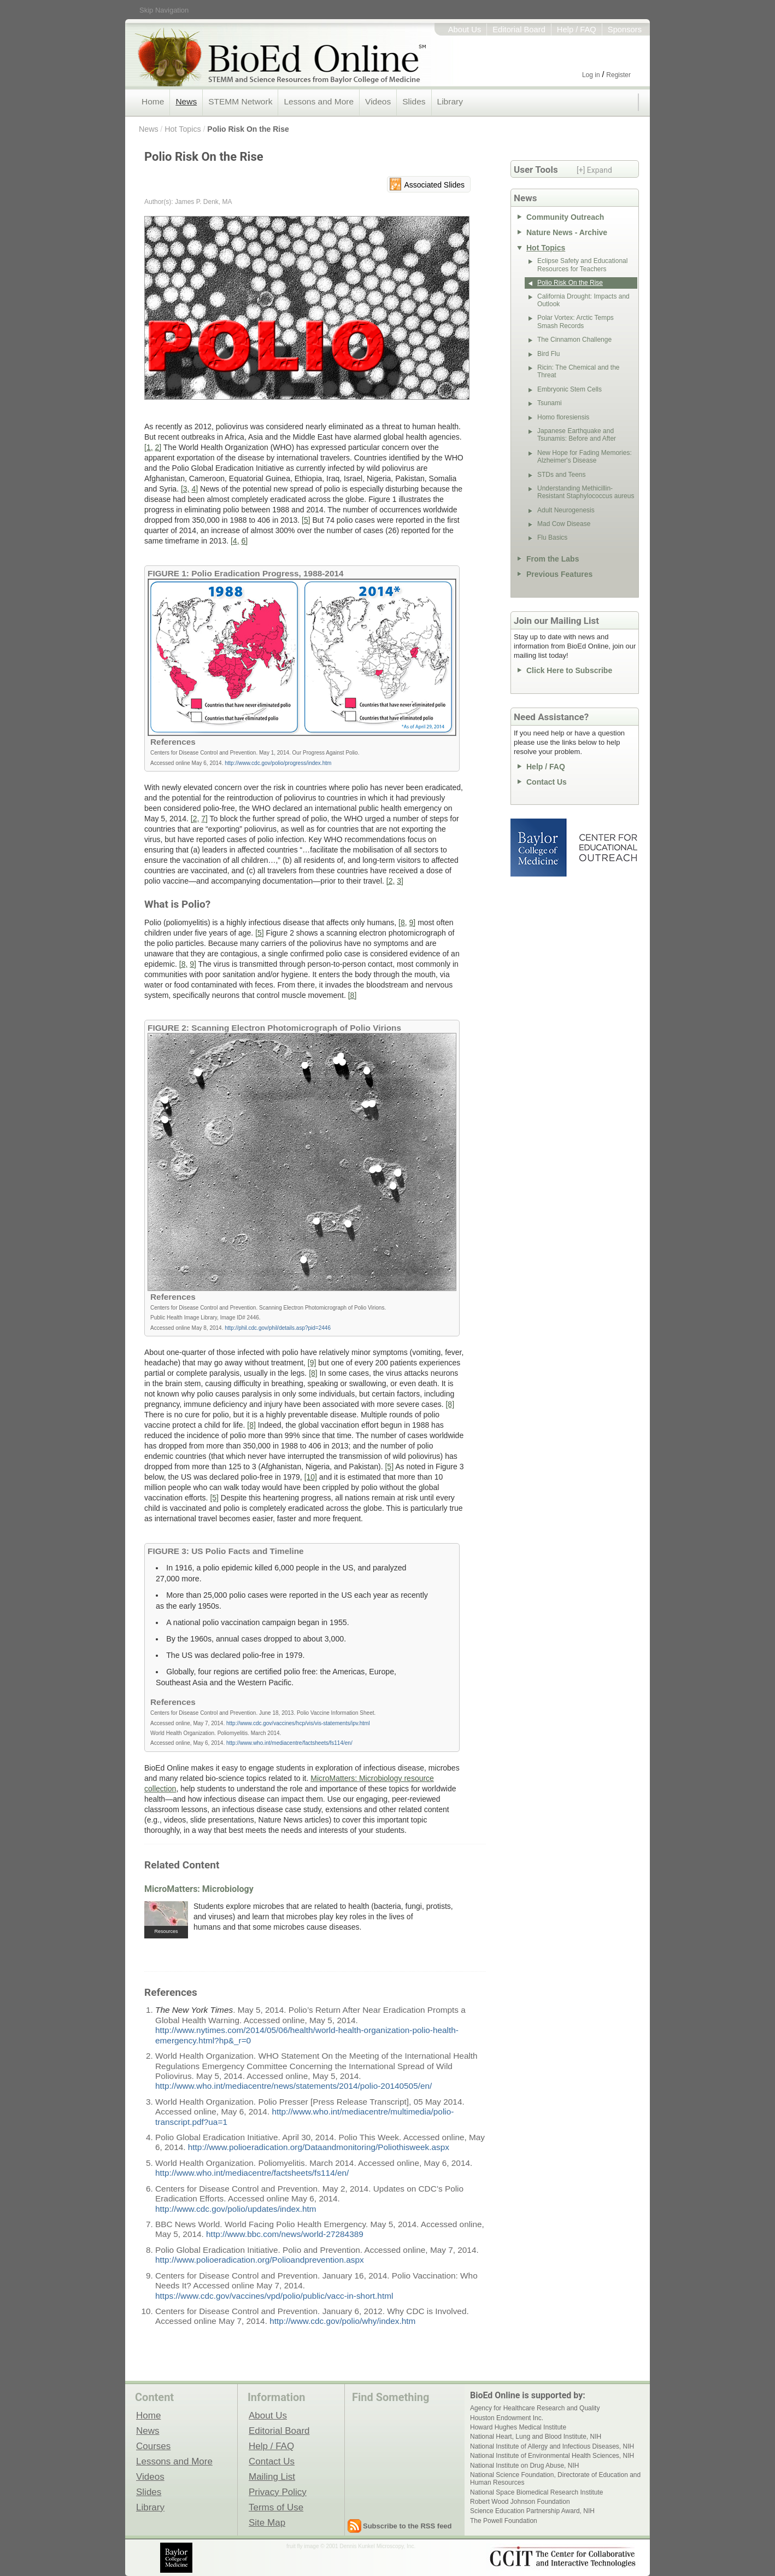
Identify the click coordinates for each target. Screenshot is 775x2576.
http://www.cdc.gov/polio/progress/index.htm (278, 763)
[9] (312, 1362)
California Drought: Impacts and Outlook (583, 300)
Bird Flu (548, 354)
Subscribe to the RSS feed (407, 2526)
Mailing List (272, 2476)
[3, (185, 488)
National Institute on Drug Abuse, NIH (524, 2465)
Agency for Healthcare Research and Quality (535, 2408)
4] (194, 488)
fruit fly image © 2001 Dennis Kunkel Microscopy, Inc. (350, 2546)
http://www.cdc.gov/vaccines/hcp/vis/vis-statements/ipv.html (298, 1723)
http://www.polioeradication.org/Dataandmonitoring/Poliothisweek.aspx (318, 2147)
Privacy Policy (278, 2492)
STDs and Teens (561, 474)
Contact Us (546, 782)
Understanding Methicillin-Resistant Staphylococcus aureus (585, 492)
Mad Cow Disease (563, 524)
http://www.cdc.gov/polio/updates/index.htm (235, 2208)
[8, (402, 922)
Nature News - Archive (566, 232)
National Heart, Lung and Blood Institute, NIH (535, 2436)
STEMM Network (240, 101)
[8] (352, 995)
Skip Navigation (164, 10)
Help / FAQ (576, 29)
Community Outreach (565, 217)
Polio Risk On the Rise (248, 129)
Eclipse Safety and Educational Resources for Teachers (582, 264)
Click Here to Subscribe (569, 670)
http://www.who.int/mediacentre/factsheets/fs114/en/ (289, 1743)
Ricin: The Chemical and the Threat (578, 371)
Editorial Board (518, 29)
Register (618, 75)
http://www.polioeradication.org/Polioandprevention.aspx (259, 2259)
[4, (235, 540)
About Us (465, 29)
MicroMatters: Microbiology (199, 1889)
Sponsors (625, 29)
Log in (591, 75)
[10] (310, 1477)
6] (244, 540)
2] (158, 447)
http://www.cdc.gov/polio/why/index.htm (342, 2321)
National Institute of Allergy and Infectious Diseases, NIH (552, 2446)
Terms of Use (276, 2507)
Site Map (267, 2522)
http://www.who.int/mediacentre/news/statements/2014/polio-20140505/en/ (293, 2085)
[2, (195, 818)
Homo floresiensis (563, 417)
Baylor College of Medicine (539, 848)
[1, (148, 447)
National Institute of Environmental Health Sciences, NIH (552, 2456)
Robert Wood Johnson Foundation (520, 2501)
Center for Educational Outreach (607, 848)
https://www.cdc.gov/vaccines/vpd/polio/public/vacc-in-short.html (274, 2295)
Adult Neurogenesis (566, 510)
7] (204, 818)
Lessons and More (319, 101)
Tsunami (549, 403)
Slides (413, 101)
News (186, 101)
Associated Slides (434, 184)
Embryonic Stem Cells (569, 389)
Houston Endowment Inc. (506, 2418)
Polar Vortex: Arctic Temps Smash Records (575, 321)
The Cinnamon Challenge (574, 339)
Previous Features (559, 574)
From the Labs (552, 558)
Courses (153, 2446)
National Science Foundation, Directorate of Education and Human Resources (555, 2478)
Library (450, 101)
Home (153, 101)
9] (412, 922)
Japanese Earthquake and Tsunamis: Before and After (576, 434)
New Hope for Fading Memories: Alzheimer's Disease (584, 456)
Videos (378, 101)
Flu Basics (552, 537)
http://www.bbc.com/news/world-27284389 (284, 2234)
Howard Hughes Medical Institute (518, 2427)
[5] (306, 520)
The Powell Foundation (503, 2521)
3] (400, 881)
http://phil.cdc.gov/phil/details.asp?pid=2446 (278, 1328)
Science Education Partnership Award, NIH (532, 2511)
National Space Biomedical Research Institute (536, 2492)
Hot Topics (183, 129)
